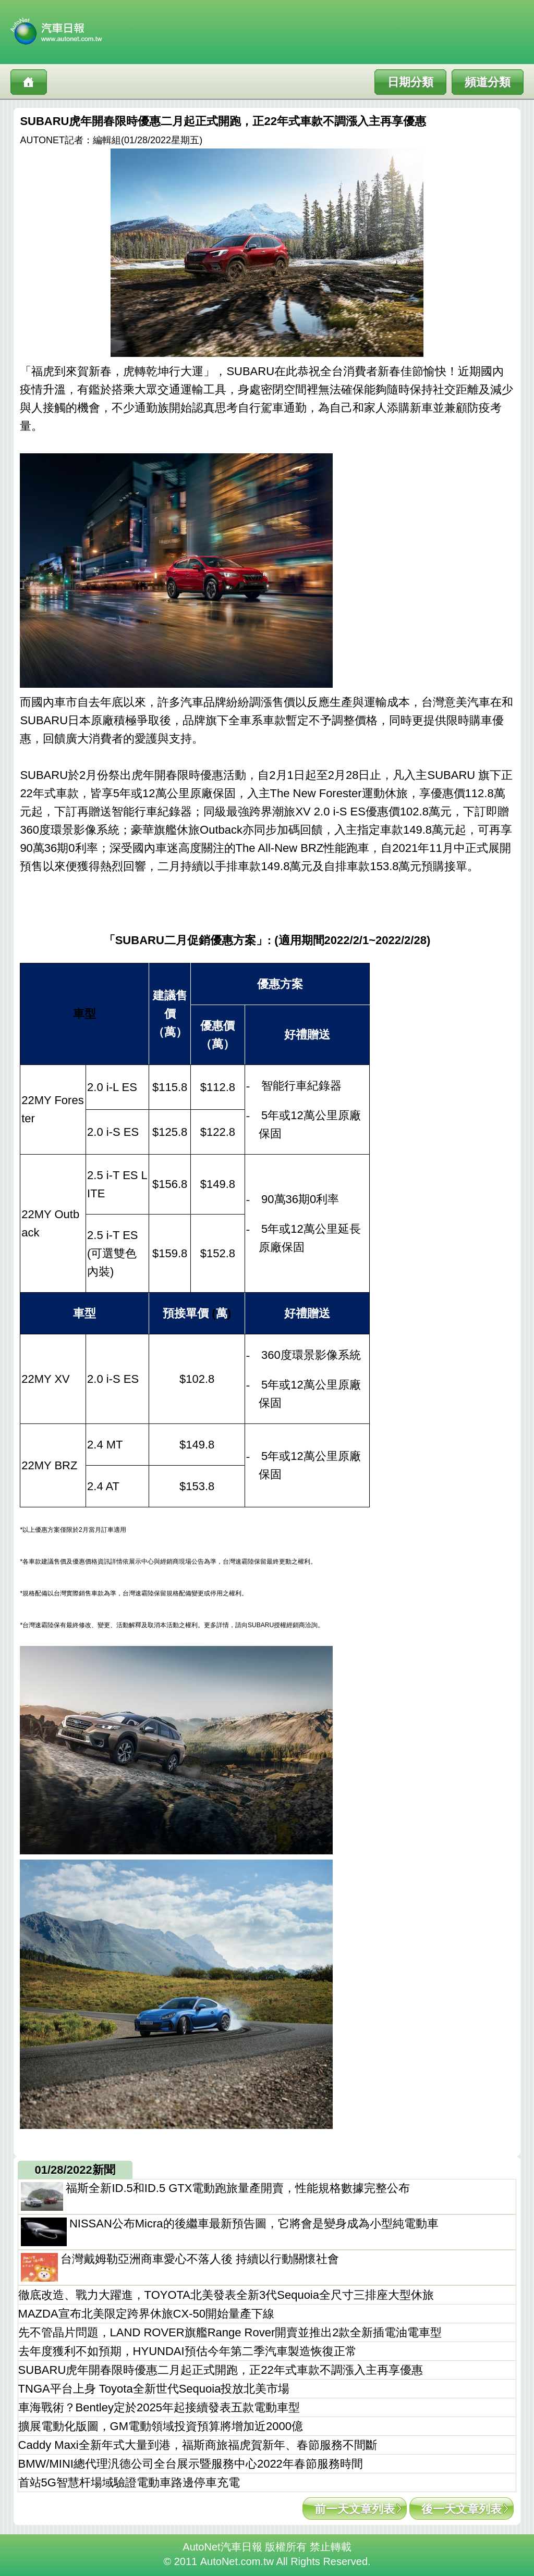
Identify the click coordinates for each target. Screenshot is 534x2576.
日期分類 (410, 82)
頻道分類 (488, 82)
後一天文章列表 (461, 2509)
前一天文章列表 (354, 2509)
